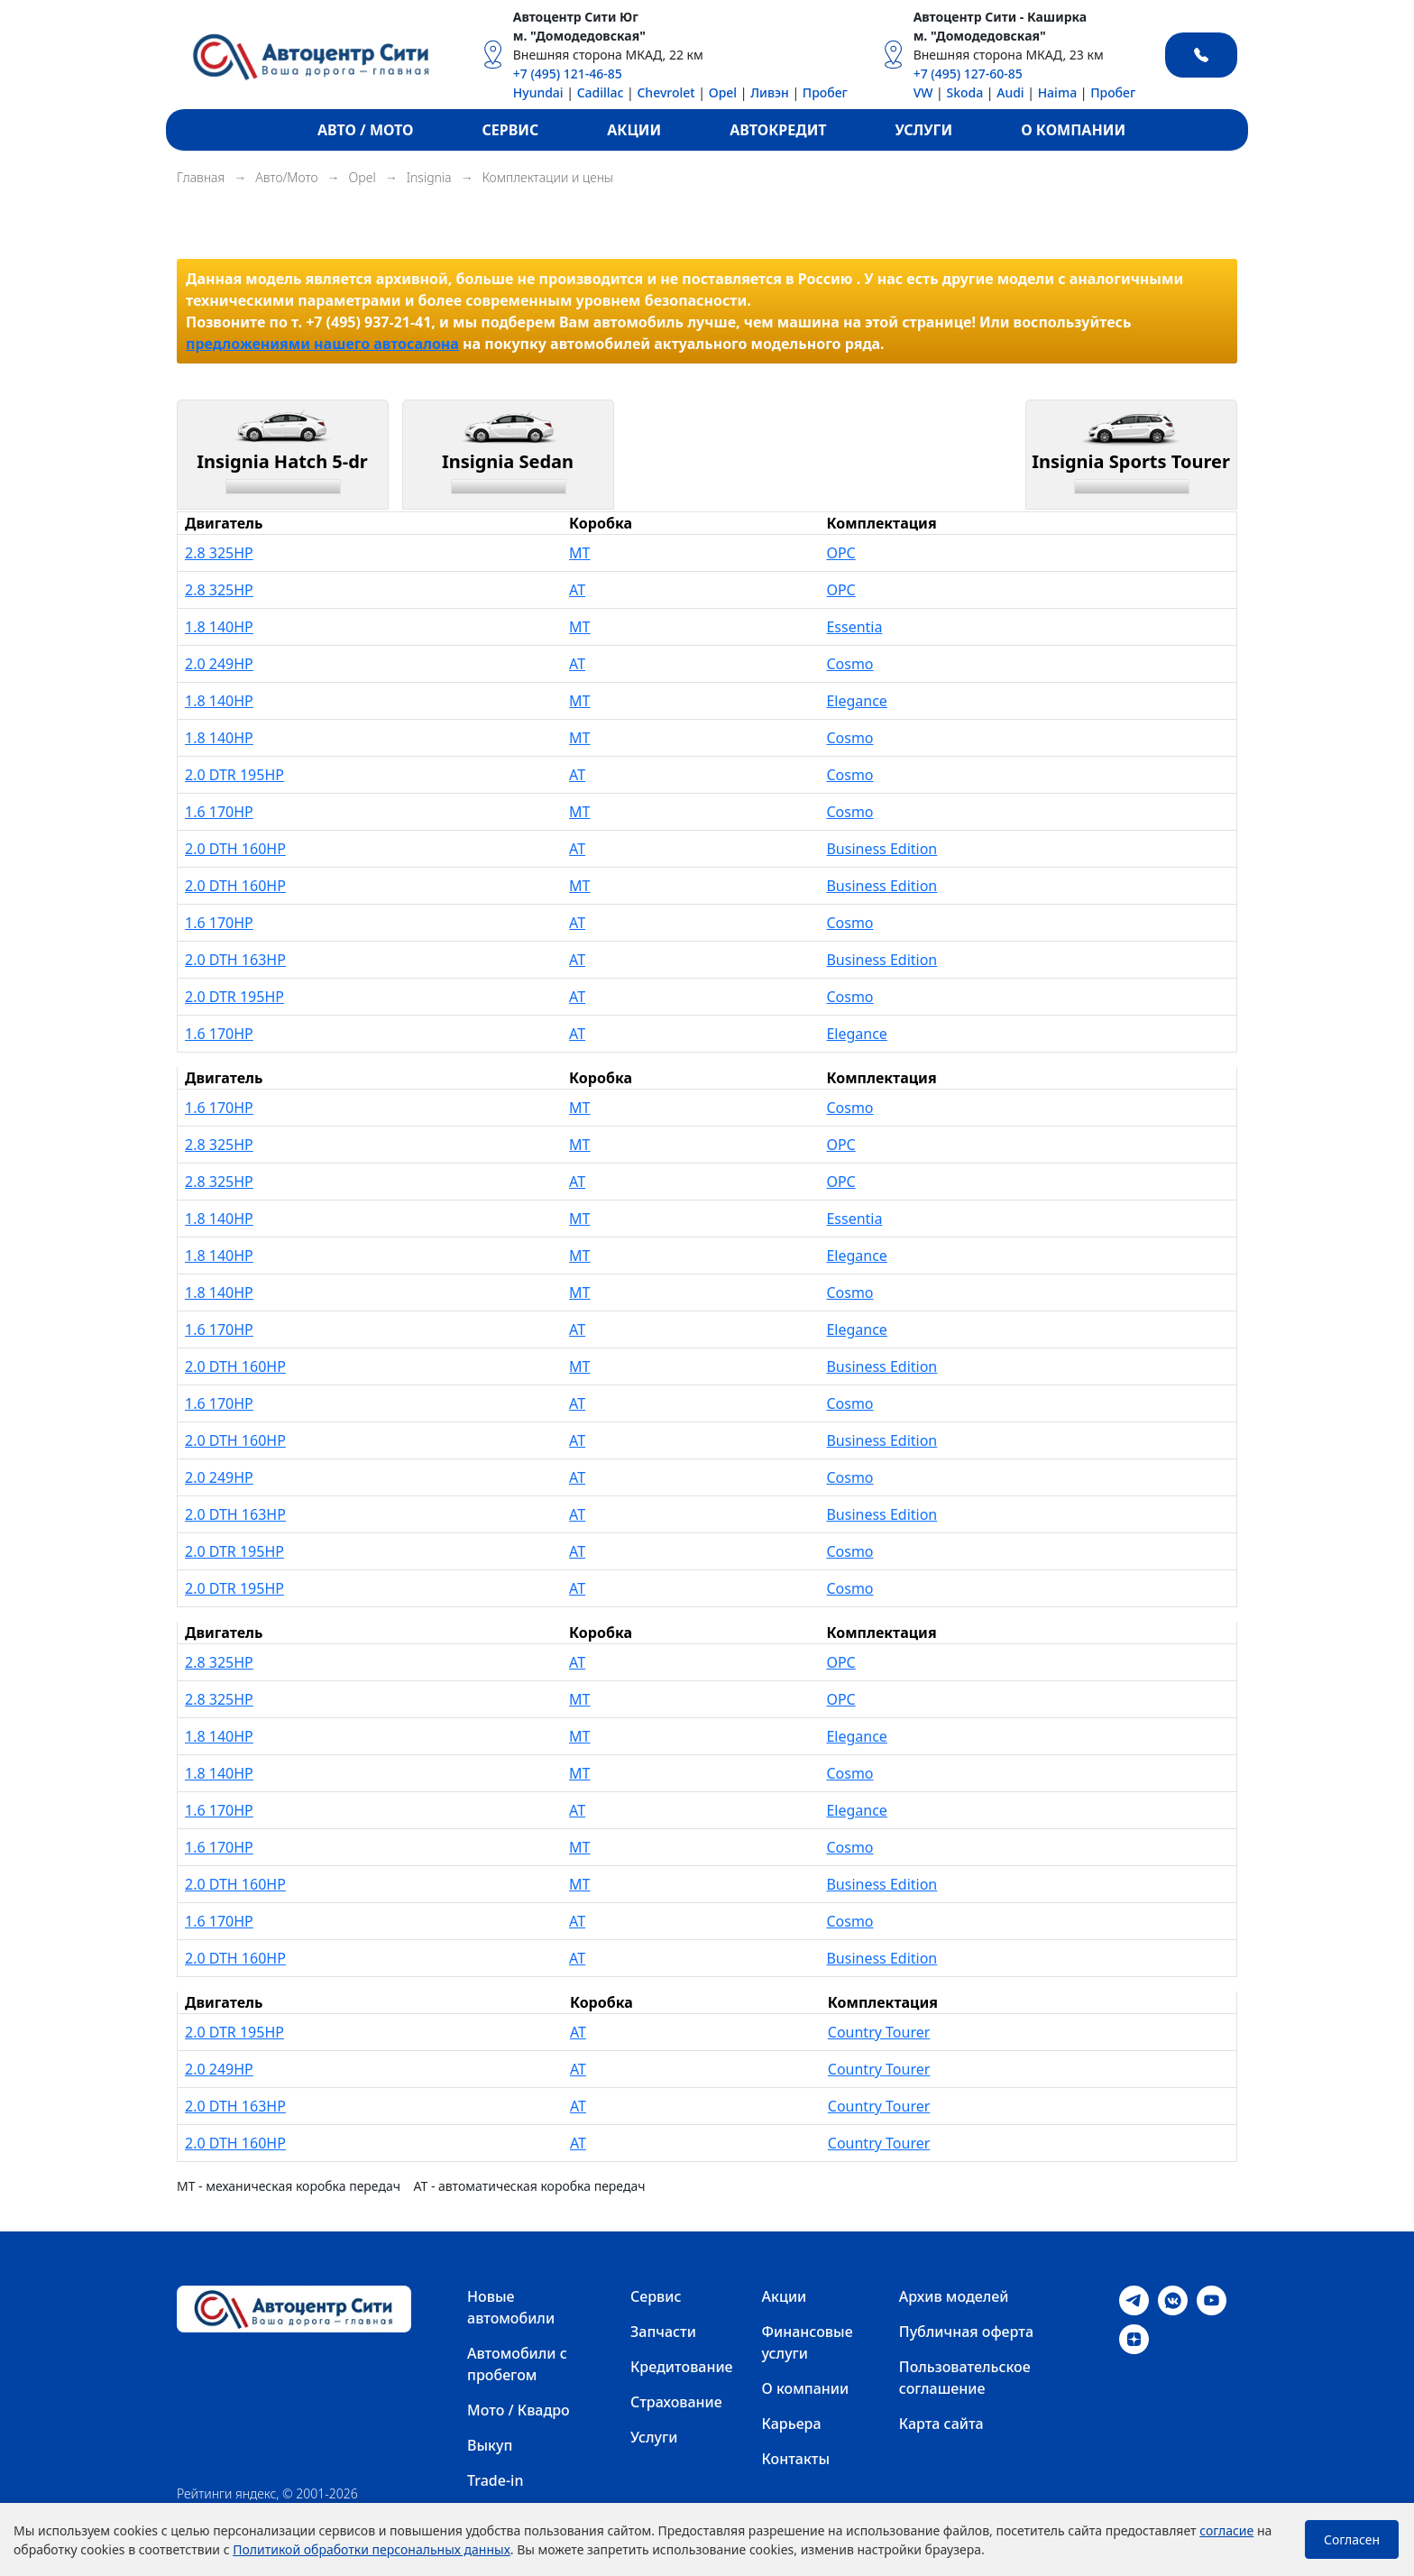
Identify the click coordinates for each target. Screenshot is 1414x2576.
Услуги (653, 2437)
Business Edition (881, 849)
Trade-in (495, 2480)
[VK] (1173, 2299)
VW (923, 92)
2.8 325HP (219, 553)
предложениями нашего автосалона (322, 344)
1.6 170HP (219, 812)
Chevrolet (665, 92)
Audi (1010, 92)
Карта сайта (941, 2423)
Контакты (796, 2459)
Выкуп (489, 2445)
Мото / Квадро (518, 2410)
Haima (1058, 92)
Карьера (792, 2423)
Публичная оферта (966, 2331)
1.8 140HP (219, 627)
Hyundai (538, 92)
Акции (784, 2296)
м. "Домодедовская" (579, 35)
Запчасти (663, 2331)
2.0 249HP (219, 664)
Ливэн (769, 92)
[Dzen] (1134, 2338)
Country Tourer (879, 2032)
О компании (805, 2388)
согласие (1226, 2530)
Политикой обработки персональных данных (371, 2549)
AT (577, 590)
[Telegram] (1134, 2299)
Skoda (964, 92)
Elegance (856, 701)
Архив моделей (954, 2296)
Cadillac (600, 92)
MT (579, 553)
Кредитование (681, 2367)
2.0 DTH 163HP (235, 960)
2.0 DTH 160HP (235, 849)
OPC (840, 553)
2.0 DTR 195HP (234, 775)
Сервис (655, 2296)
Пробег (825, 92)
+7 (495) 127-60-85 (968, 73)
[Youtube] (1211, 2299)
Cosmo (849, 664)
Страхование (676, 2402)
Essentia (854, 627)
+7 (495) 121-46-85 (567, 73)
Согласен (1352, 2539)
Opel (723, 92)
